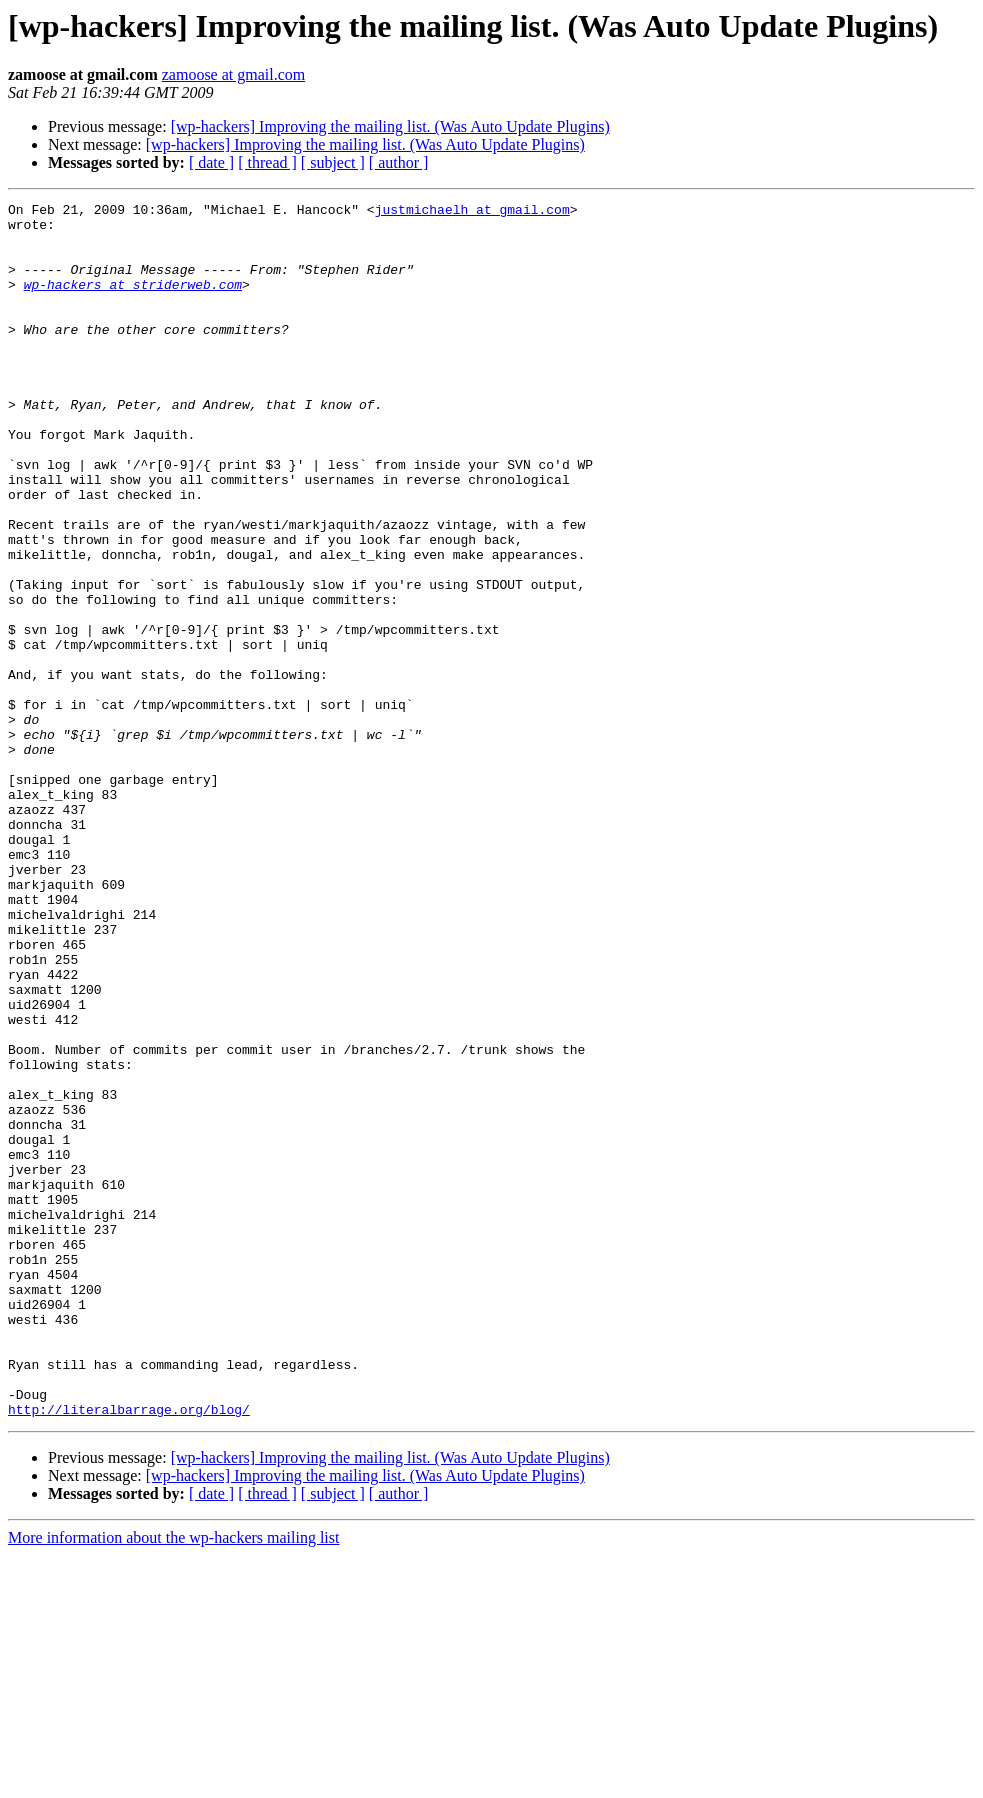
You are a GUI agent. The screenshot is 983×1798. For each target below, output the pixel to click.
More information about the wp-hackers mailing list (173, 1780)
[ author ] (399, 162)
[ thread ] (267, 162)
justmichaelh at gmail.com (472, 212)
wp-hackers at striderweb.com (133, 302)
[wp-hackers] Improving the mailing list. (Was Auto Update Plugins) (390, 126)
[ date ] (211, 162)
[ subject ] (333, 162)
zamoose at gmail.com (234, 74)
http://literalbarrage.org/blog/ (129, 1652)
